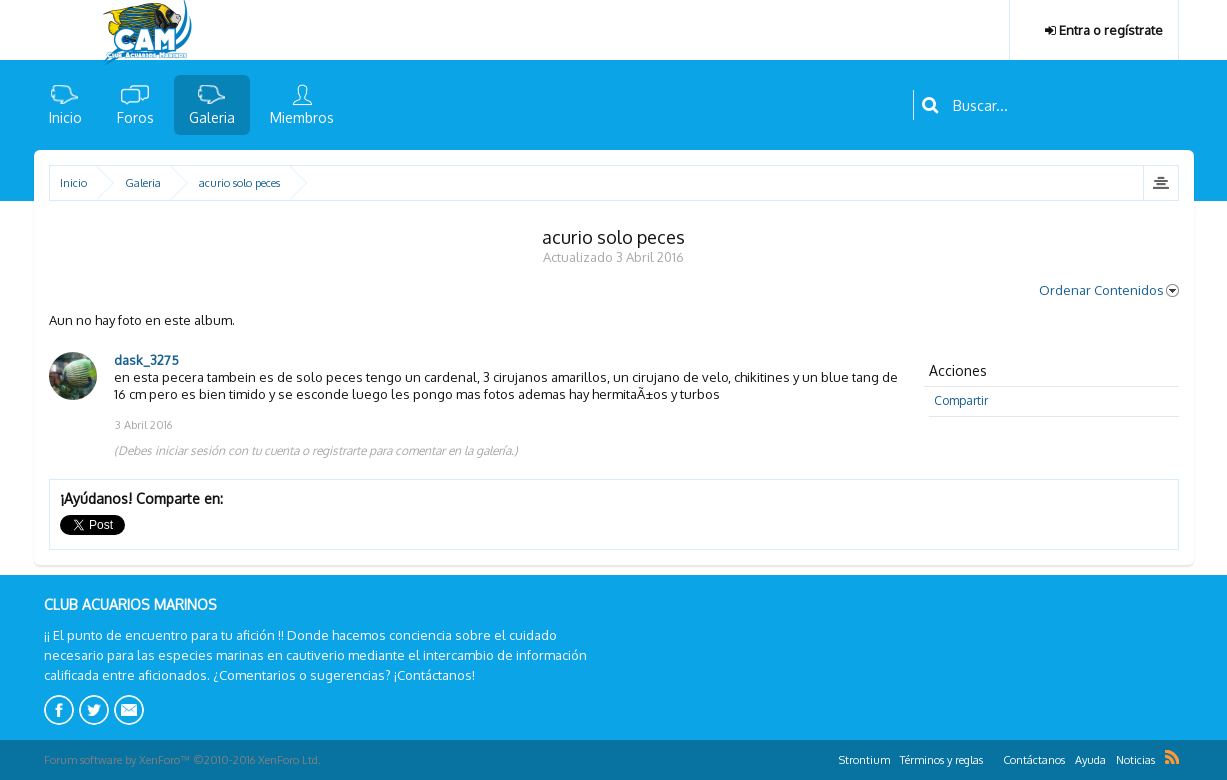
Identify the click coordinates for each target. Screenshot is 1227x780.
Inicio (65, 117)
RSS (1172, 757)
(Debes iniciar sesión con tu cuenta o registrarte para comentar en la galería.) (316, 450)
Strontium (864, 760)
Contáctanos (1034, 760)
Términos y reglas (941, 760)
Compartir (961, 400)
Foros (135, 117)
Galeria (212, 117)
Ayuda (1090, 760)
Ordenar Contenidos (1109, 290)
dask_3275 (146, 360)
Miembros (302, 117)
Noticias (1135, 760)
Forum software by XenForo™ (182, 760)
